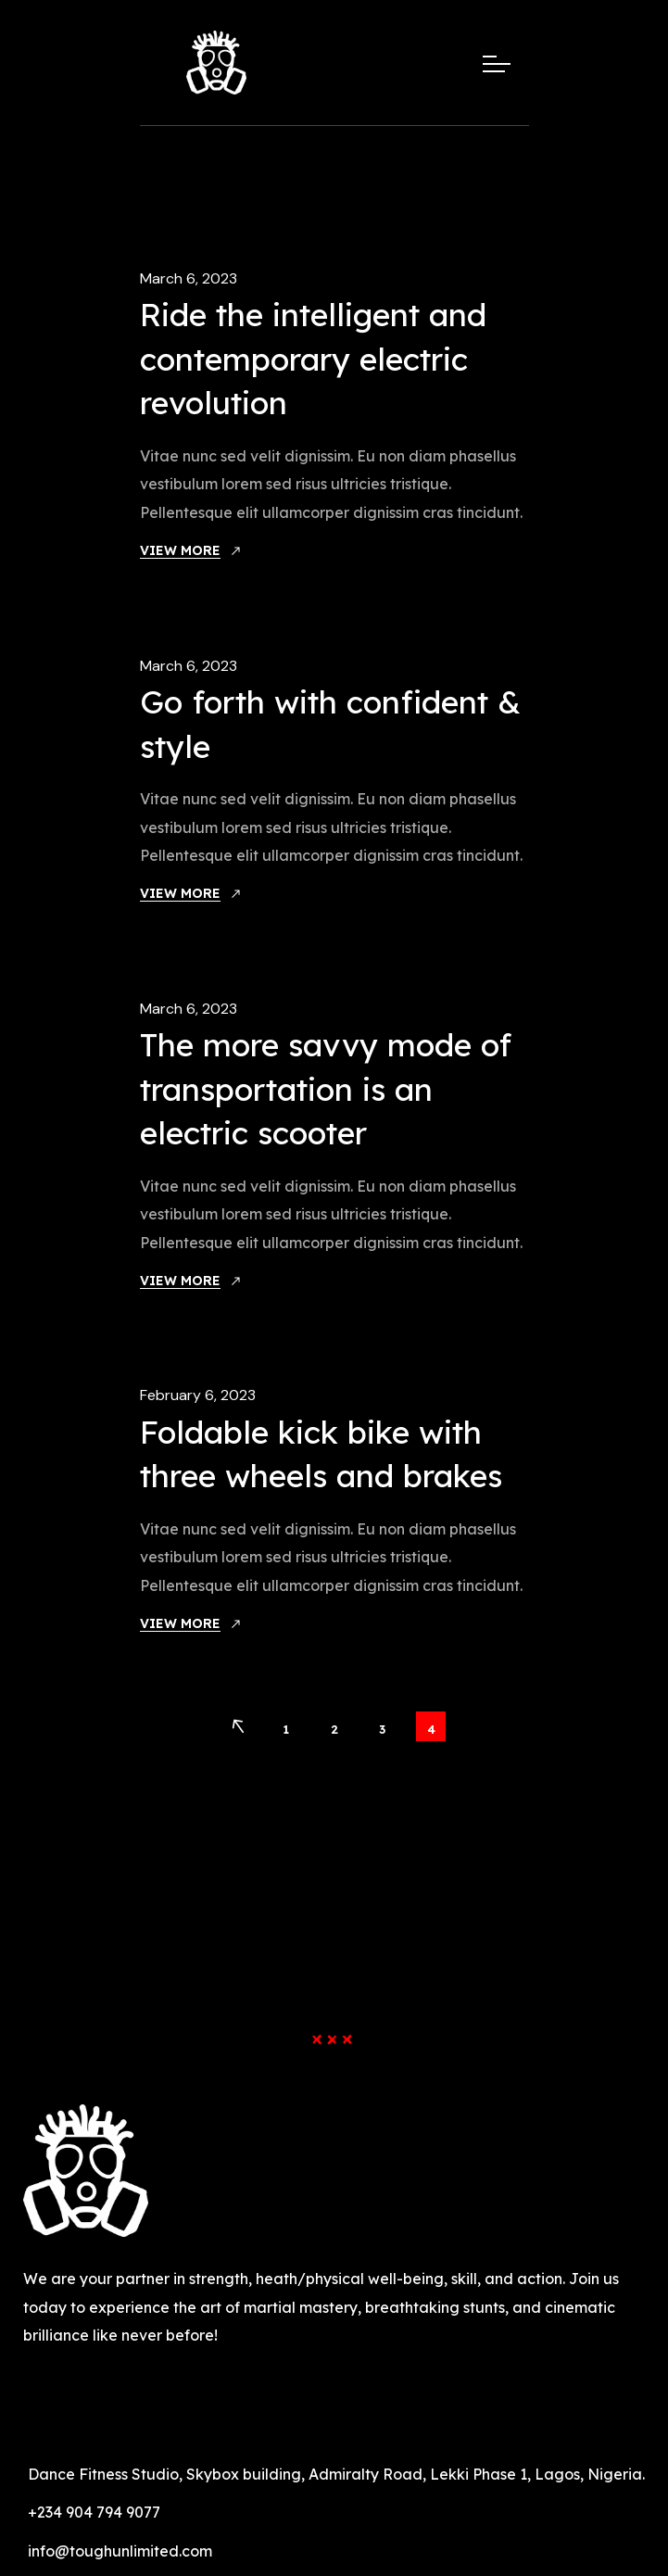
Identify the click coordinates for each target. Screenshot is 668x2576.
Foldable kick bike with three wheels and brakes (321, 1454)
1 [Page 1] (286, 1729)
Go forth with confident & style (330, 724)
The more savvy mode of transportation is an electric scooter (325, 1089)
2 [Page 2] (334, 1729)
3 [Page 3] (382, 1729)
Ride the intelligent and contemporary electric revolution (313, 359)
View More (180, 550)
